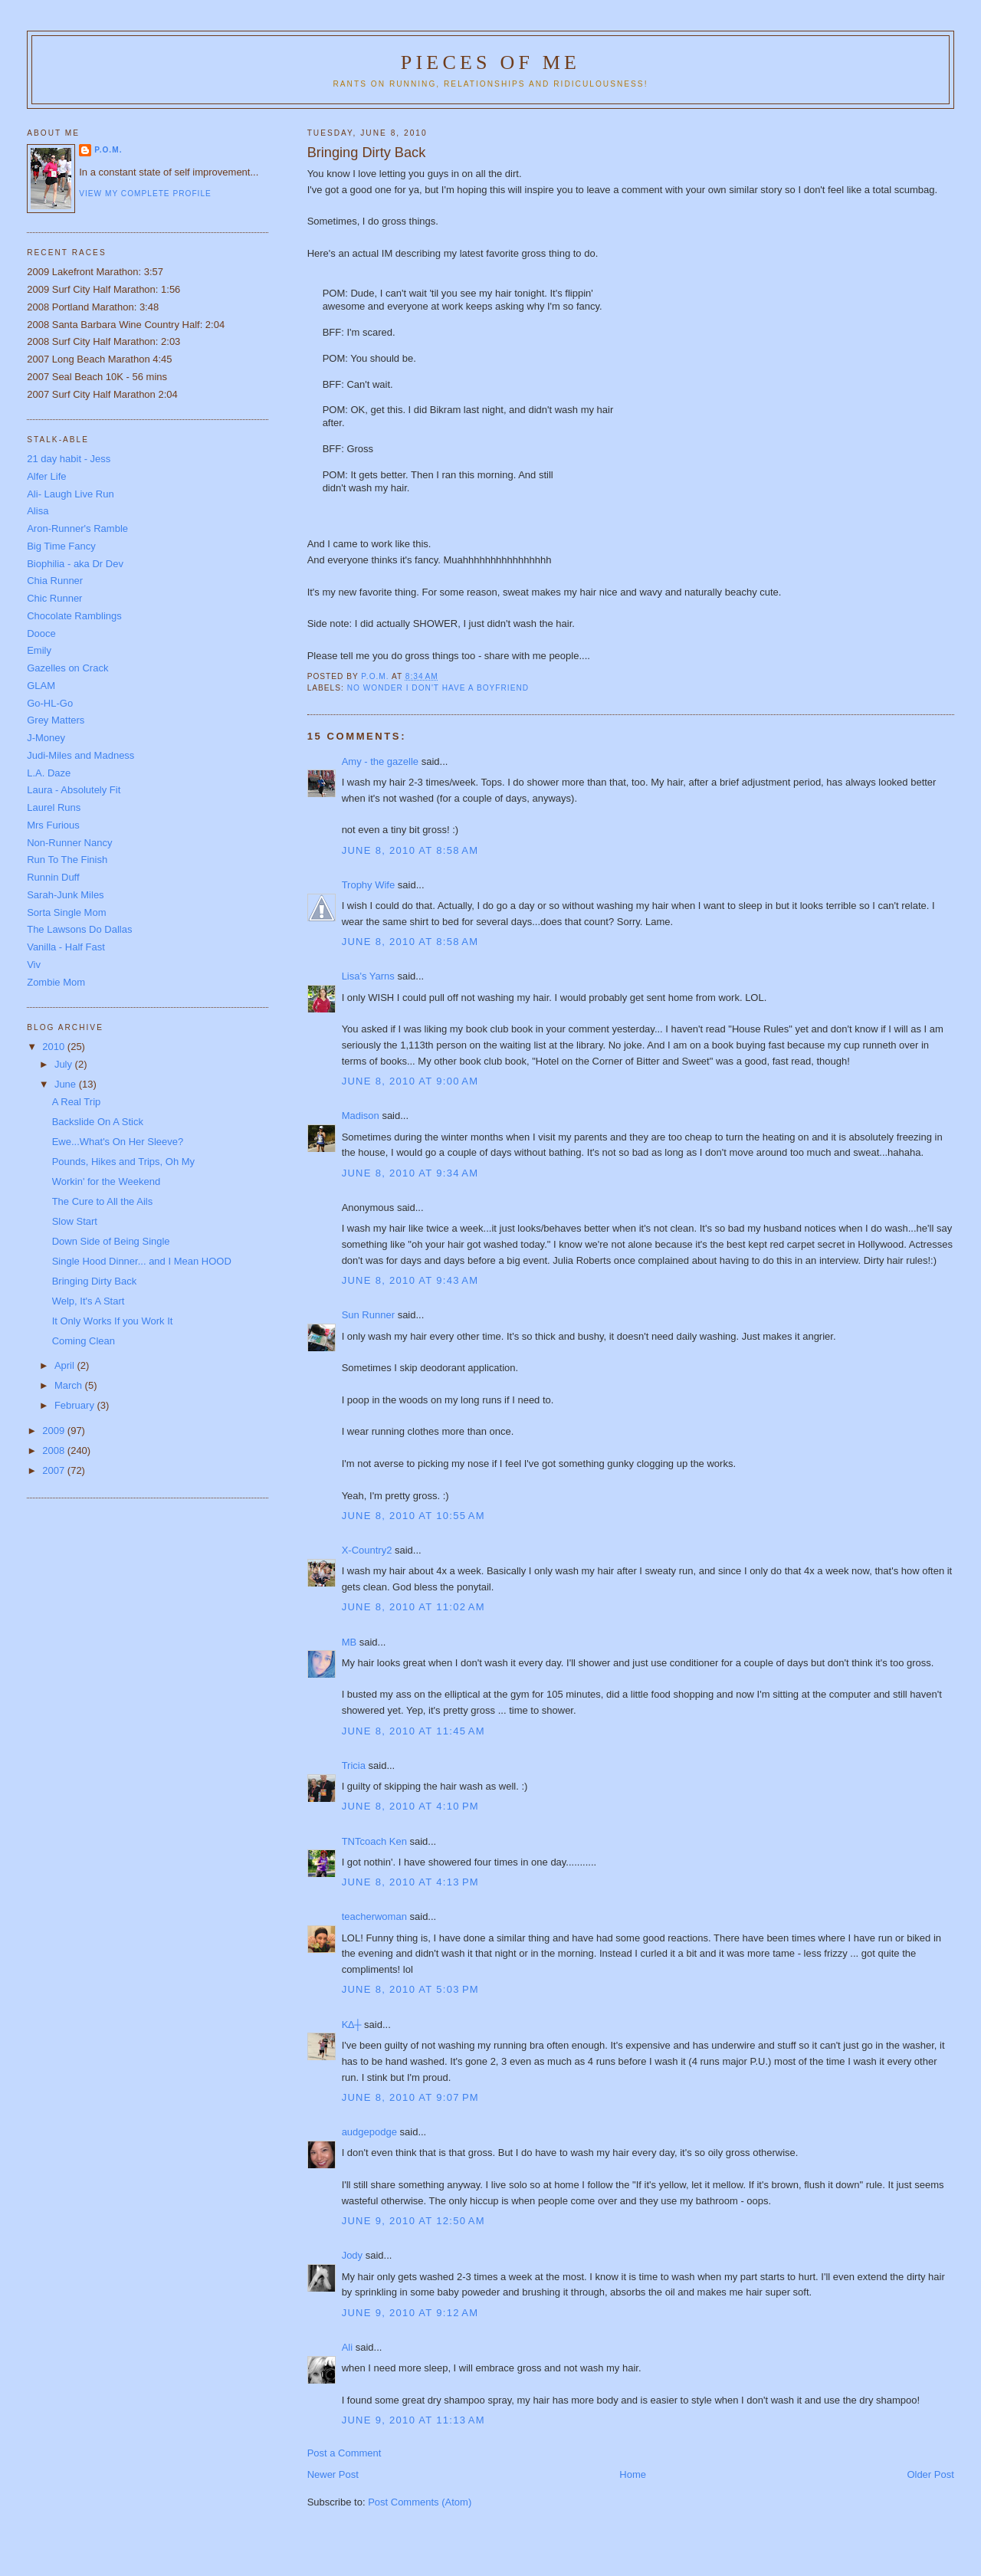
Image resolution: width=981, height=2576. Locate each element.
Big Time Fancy (61, 546)
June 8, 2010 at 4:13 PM (410, 1882)
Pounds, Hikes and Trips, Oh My (123, 1161)
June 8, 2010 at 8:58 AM (410, 850)
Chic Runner (54, 598)
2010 (54, 1046)
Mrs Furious (53, 825)
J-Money (46, 737)
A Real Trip (76, 1102)
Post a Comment (344, 2453)
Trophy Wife (368, 885)
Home (632, 2474)
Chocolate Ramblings (74, 616)
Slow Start (74, 1221)
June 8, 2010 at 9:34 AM (410, 1173)
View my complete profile (145, 193)
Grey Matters (55, 720)
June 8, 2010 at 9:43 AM (410, 1280)
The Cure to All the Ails (102, 1201)
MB (349, 1642)
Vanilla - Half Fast (66, 947)
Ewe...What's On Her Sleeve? (118, 1141)
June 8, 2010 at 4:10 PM (410, 1806)
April (65, 1365)
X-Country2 (367, 1550)
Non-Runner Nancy (69, 842)
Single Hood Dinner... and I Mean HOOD (141, 1261)
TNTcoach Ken (374, 1841)
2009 (54, 1430)
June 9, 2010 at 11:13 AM (413, 2420)
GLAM (41, 685)
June (66, 1084)
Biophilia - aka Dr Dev (75, 563)
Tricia (354, 1765)
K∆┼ (352, 2024)
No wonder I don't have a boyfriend (438, 688)
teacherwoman (374, 1916)
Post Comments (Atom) (419, 2502)
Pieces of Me (490, 62)
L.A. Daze (49, 773)
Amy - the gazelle (380, 761)
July (64, 1064)
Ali (347, 2347)
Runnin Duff (53, 877)
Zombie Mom (56, 982)
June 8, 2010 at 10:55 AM (413, 1515)
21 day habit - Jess (68, 458)
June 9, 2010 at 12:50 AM (413, 2221)
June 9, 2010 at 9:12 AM (410, 2312)
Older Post (930, 2474)
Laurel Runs (53, 807)
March (69, 1385)
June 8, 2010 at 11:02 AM (413, 1607)
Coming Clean (83, 1341)
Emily (39, 650)
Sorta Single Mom (66, 912)
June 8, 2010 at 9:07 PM (410, 2097)
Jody (352, 2255)
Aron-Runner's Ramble (77, 528)
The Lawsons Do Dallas (79, 929)
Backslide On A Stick (97, 1121)
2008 (54, 1450)
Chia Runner (55, 580)
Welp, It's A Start (88, 1301)
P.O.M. (108, 150)
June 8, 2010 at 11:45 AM (413, 1731)
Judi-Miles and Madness (80, 755)
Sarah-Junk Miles (65, 895)
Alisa (37, 511)
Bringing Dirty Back (94, 1281)
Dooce (41, 633)
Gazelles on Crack (67, 668)
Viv (34, 964)
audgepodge (369, 2132)
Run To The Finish (67, 859)
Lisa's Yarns (368, 976)
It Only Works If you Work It (112, 1321)
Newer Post (333, 2474)
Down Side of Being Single (111, 1241)
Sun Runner (368, 1315)
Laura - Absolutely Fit (73, 790)
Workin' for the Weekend (106, 1181)
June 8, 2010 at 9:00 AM (410, 1081)
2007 (54, 1470)
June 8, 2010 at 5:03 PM (410, 1989)
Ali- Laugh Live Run (70, 494)
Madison (360, 1115)
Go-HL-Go (50, 703)
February (75, 1405)
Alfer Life (46, 476)
